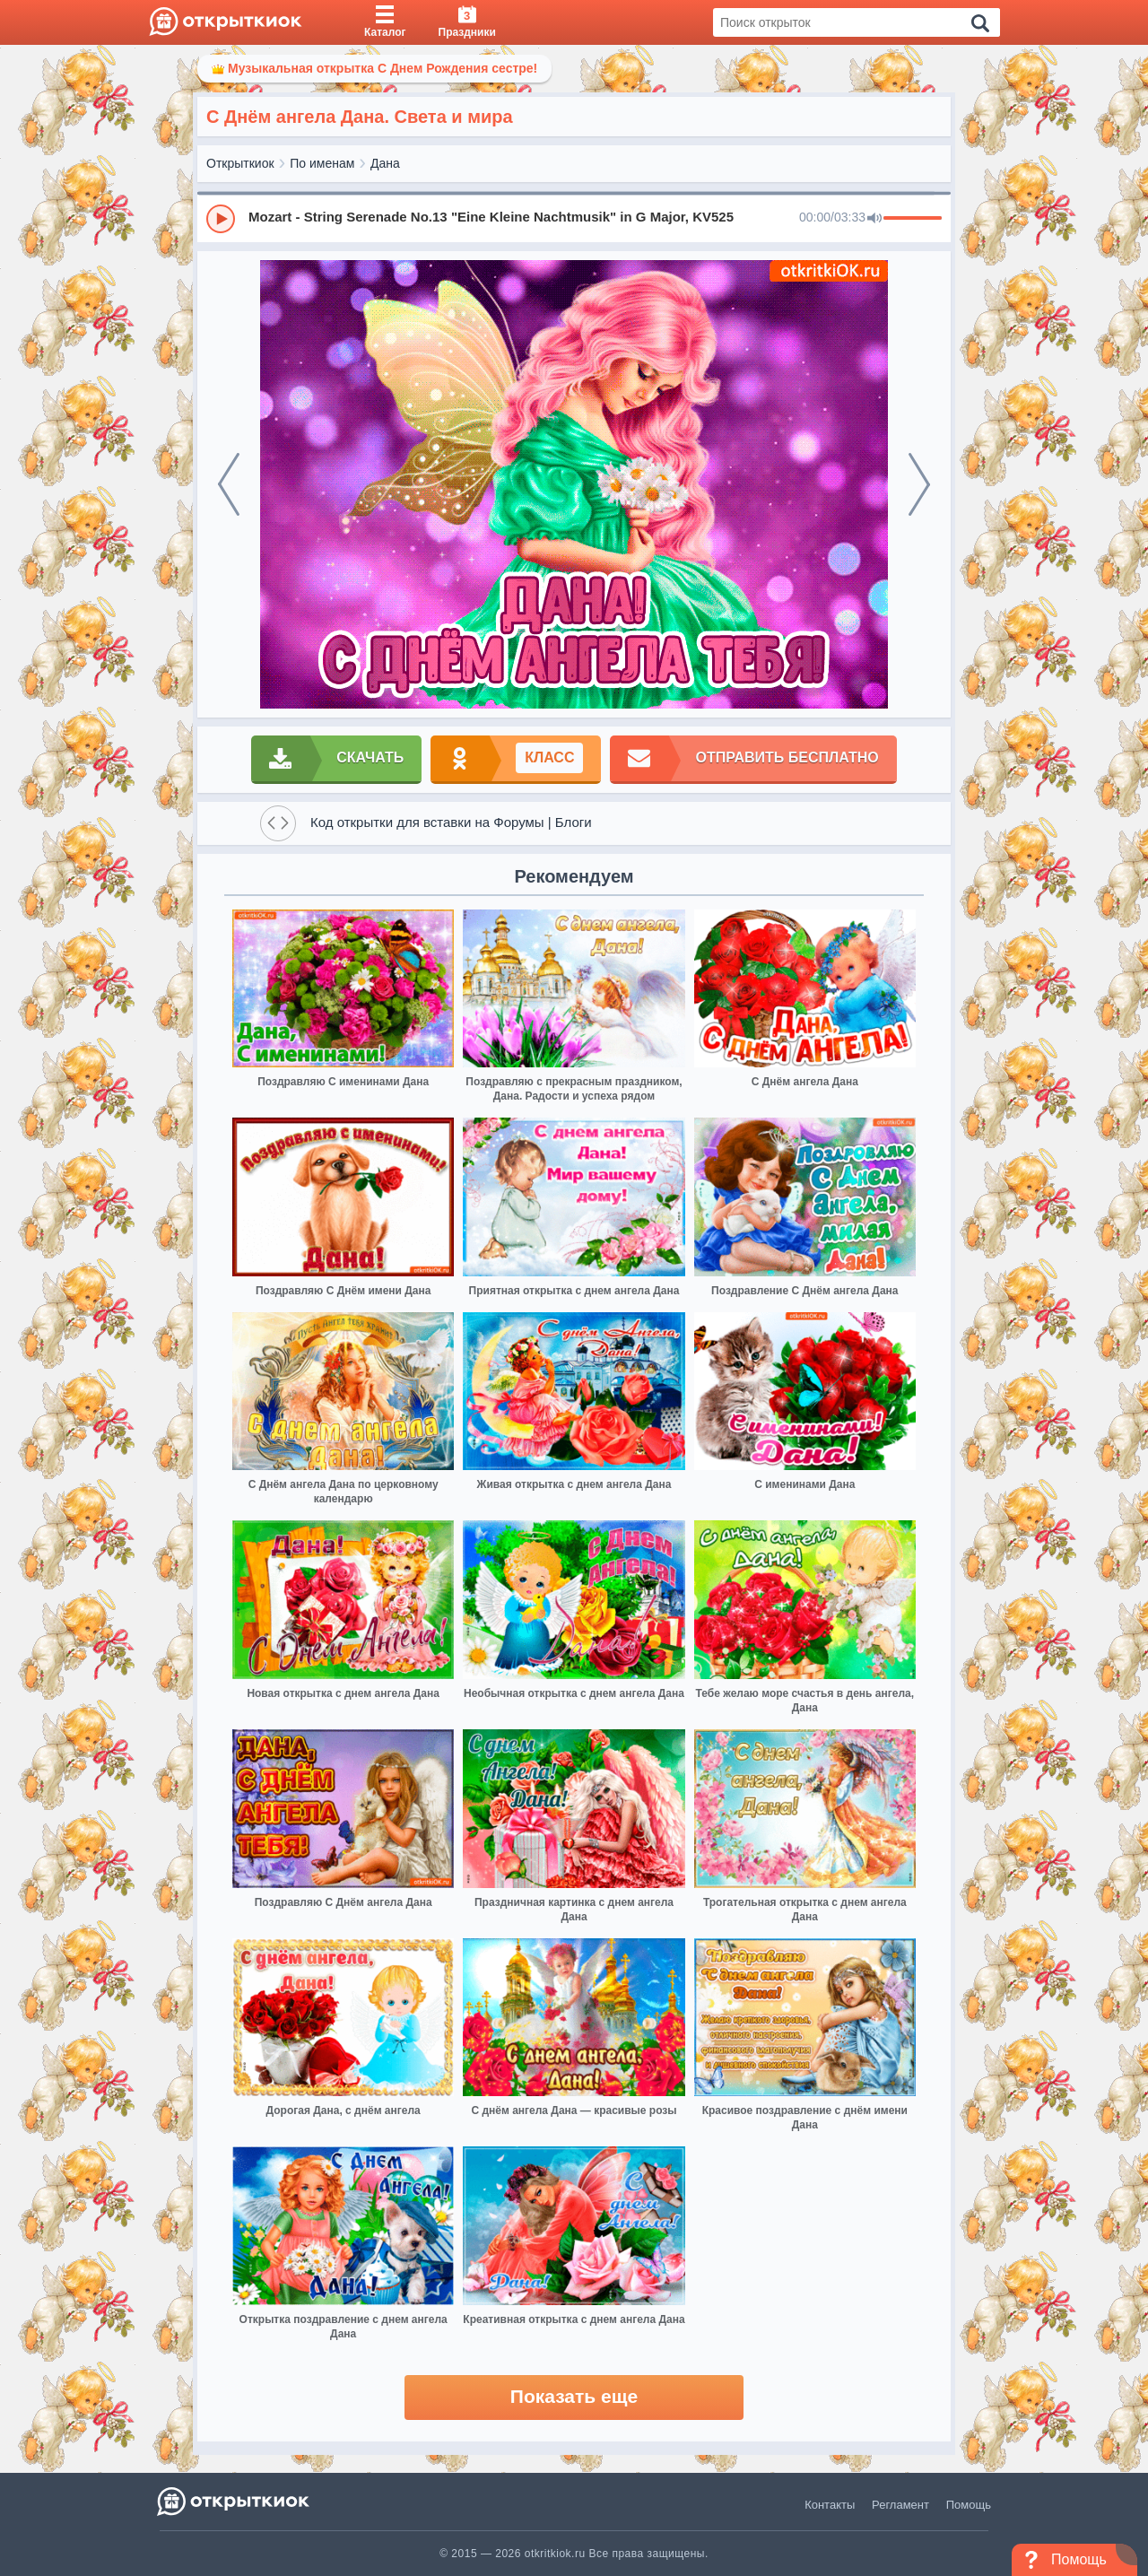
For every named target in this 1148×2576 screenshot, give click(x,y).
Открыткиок (240, 163)
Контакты (829, 2504)
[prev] (229, 484)
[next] (919, 484)
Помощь (968, 2504)
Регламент (900, 2504)
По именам (322, 163)
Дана (385, 163)
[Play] (220, 219)
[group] (574, 218)
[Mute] (874, 219)
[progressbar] (912, 219)
